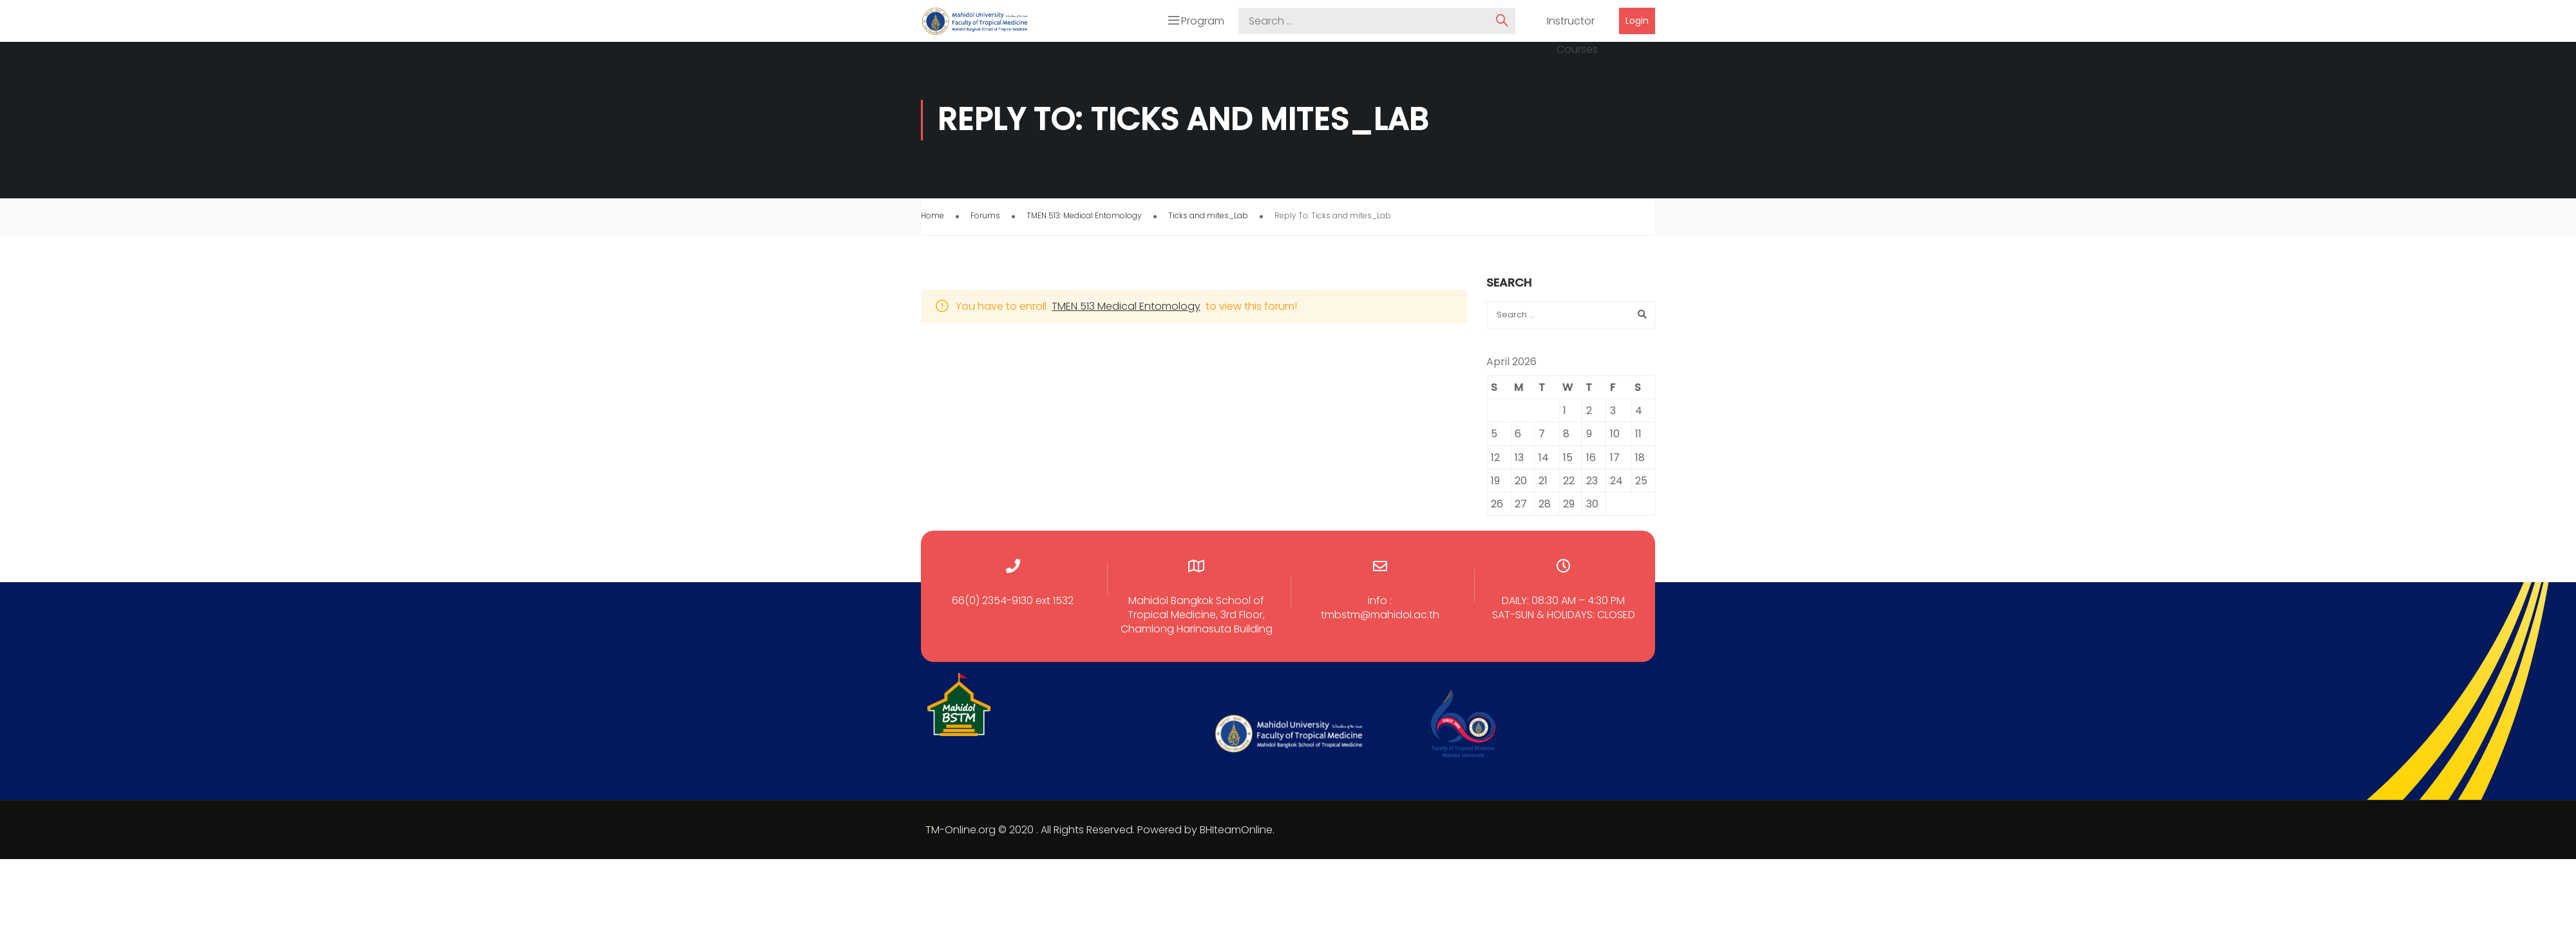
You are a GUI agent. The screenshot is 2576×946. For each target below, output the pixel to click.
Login (1637, 21)
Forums (985, 218)
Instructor (1571, 22)
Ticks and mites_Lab (1208, 218)
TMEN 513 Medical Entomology (1126, 308)
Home (932, 218)
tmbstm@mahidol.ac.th (1380, 617)
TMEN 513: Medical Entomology (1084, 218)
